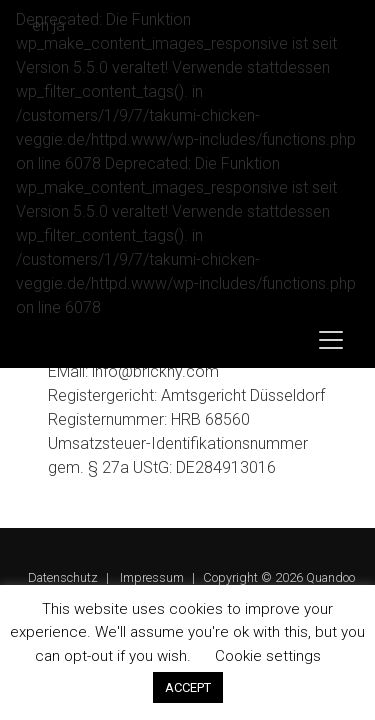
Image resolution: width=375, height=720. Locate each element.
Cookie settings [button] (268, 656)
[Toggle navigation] (331, 340)
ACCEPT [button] (188, 687)
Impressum (152, 577)
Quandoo (330, 577)
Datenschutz (63, 577)
